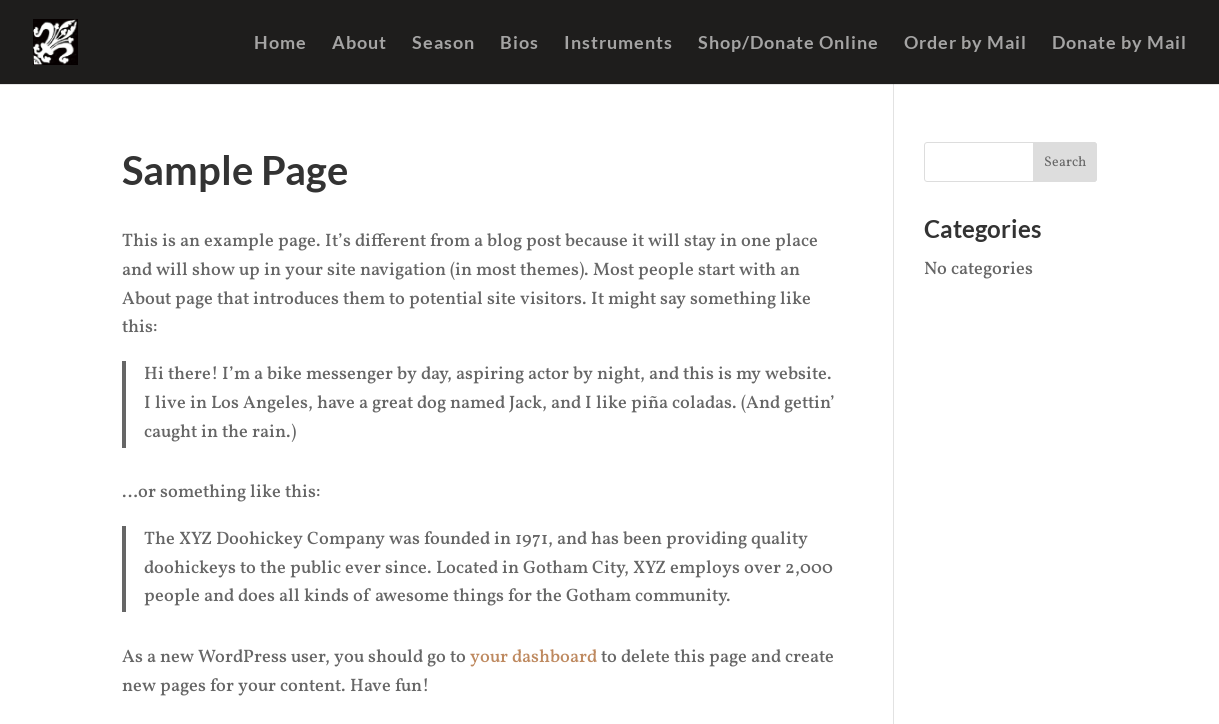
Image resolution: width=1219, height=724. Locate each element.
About (359, 44)
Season (443, 44)
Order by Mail (965, 44)
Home (280, 44)
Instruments (618, 44)
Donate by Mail (1119, 44)
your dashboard (533, 657)
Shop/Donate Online (788, 44)
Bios (519, 44)
